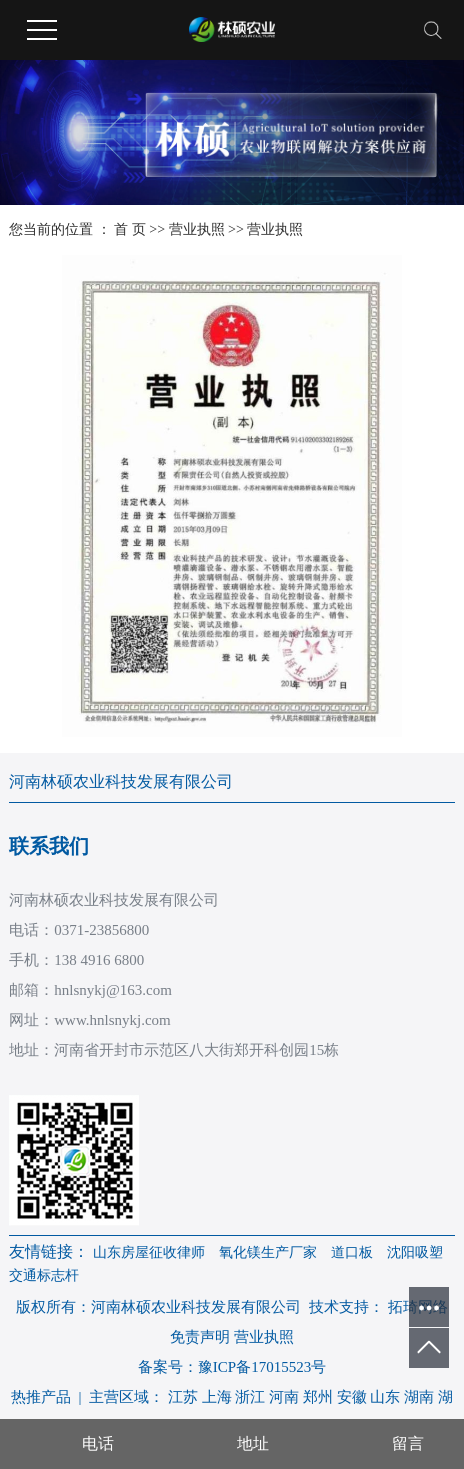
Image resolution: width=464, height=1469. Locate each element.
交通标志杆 (44, 1275)
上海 (217, 1397)
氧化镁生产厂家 (268, 1252)
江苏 (183, 1397)
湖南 (419, 1397)
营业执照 (197, 229)
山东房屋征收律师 (149, 1252)
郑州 (318, 1397)
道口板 (352, 1252)
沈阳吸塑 (415, 1252)
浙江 (250, 1397)
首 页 (130, 229)
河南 (284, 1397)
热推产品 (41, 1397)
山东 (385, 1397)
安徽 (352, 1397)
